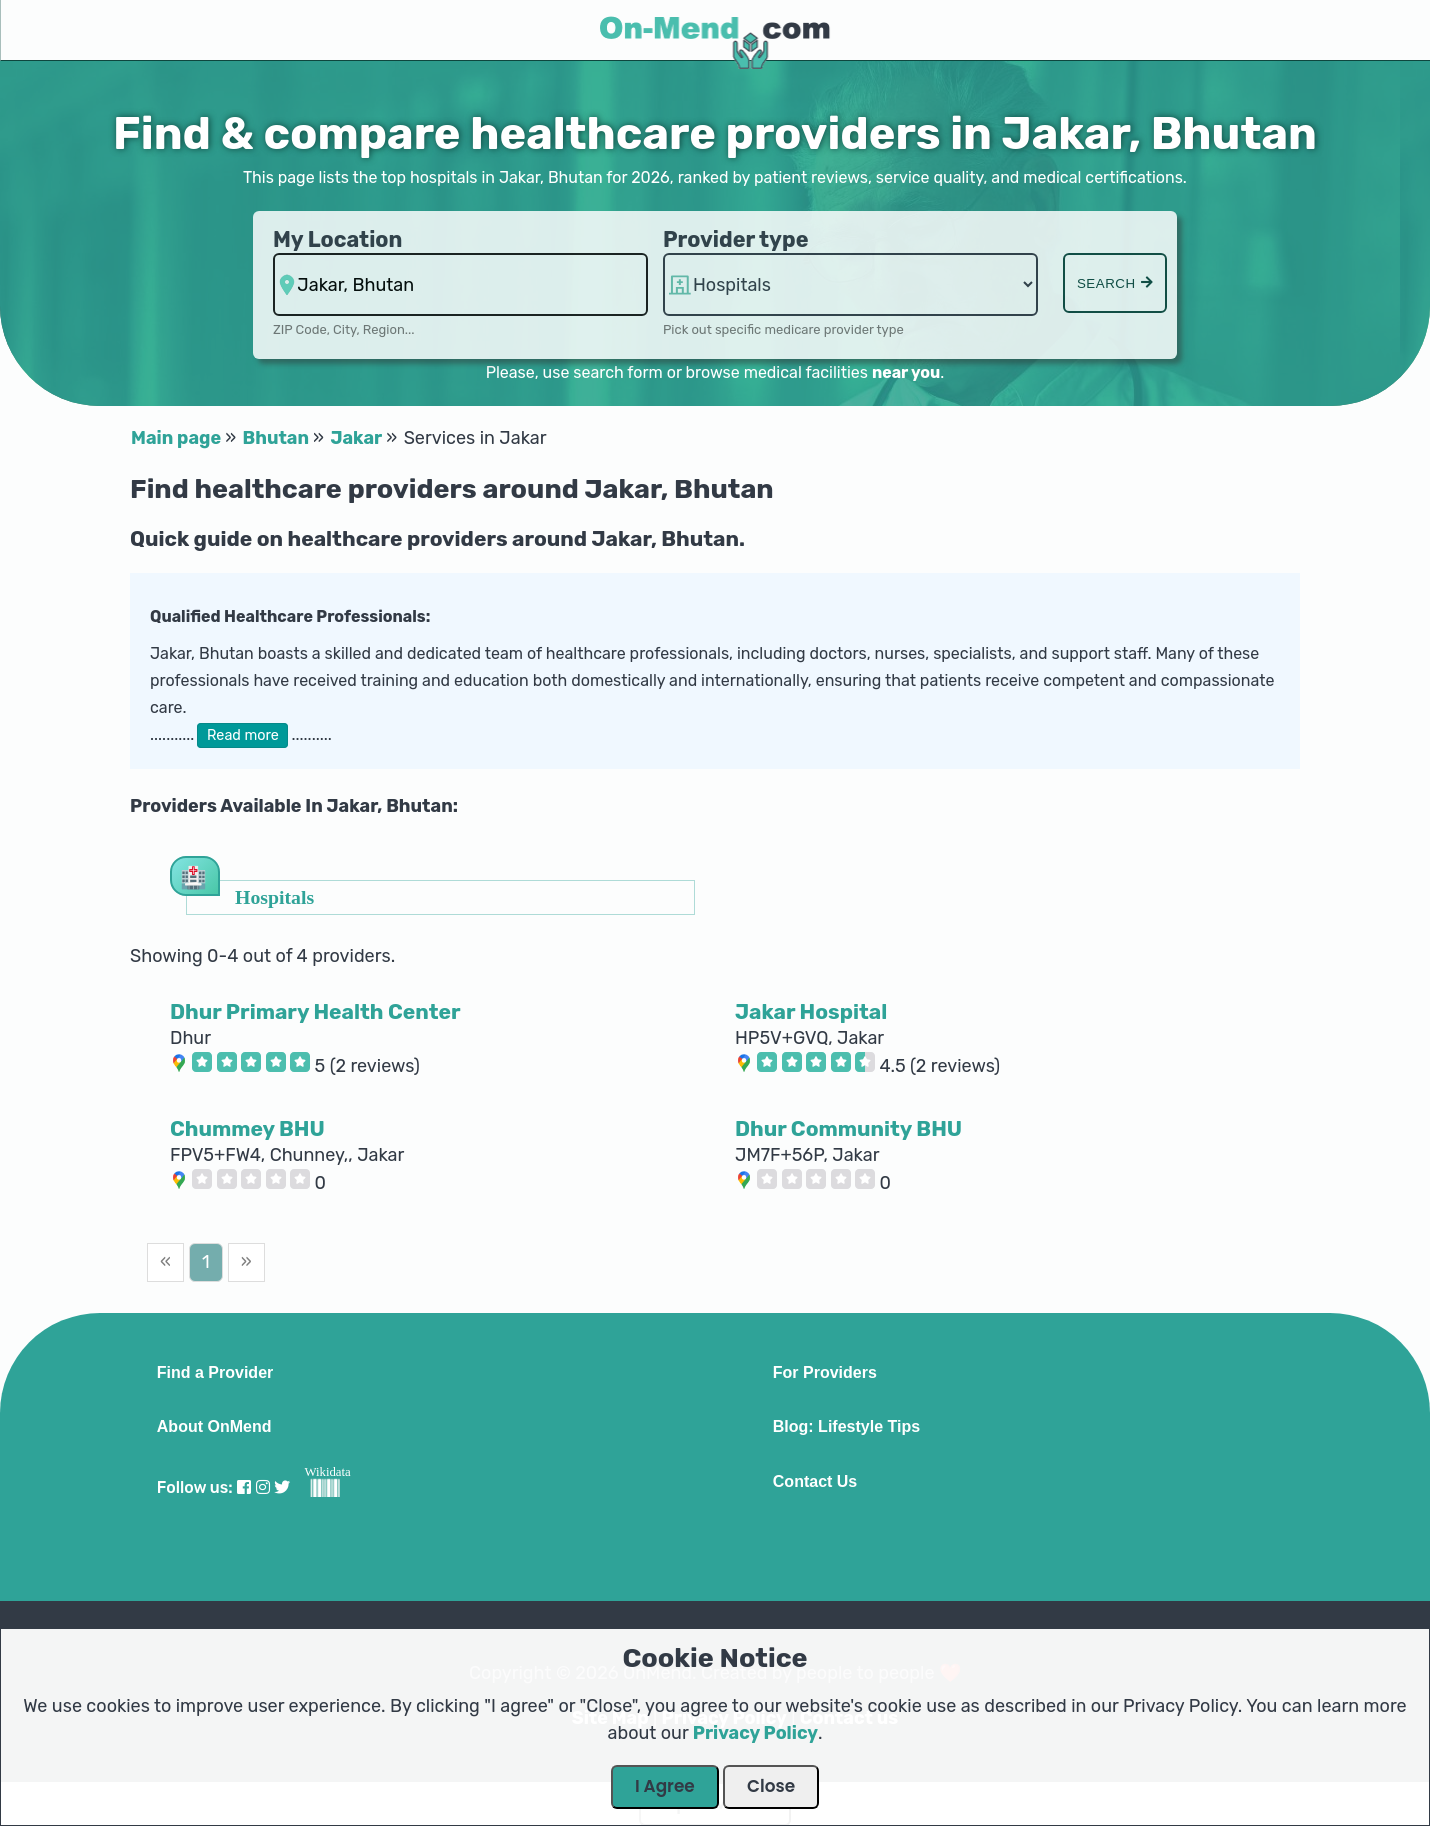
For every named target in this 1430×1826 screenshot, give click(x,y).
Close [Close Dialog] (771, 1786)
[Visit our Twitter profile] (282, 1487)
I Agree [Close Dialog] (665, 1786)
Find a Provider (215, 1373)
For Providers (825, 1373)
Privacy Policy (755, 1733)
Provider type (736, 239)
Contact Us (815, 1482)
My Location (337, 239)
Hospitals (274, 896)
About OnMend (214, 1427)
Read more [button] (243, 735)
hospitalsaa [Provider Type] (850, 284)
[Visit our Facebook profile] (244, 1487)
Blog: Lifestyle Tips (846, 1427)
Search (1115, 283)
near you (906, 372)
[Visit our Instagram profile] (263, 1487)
